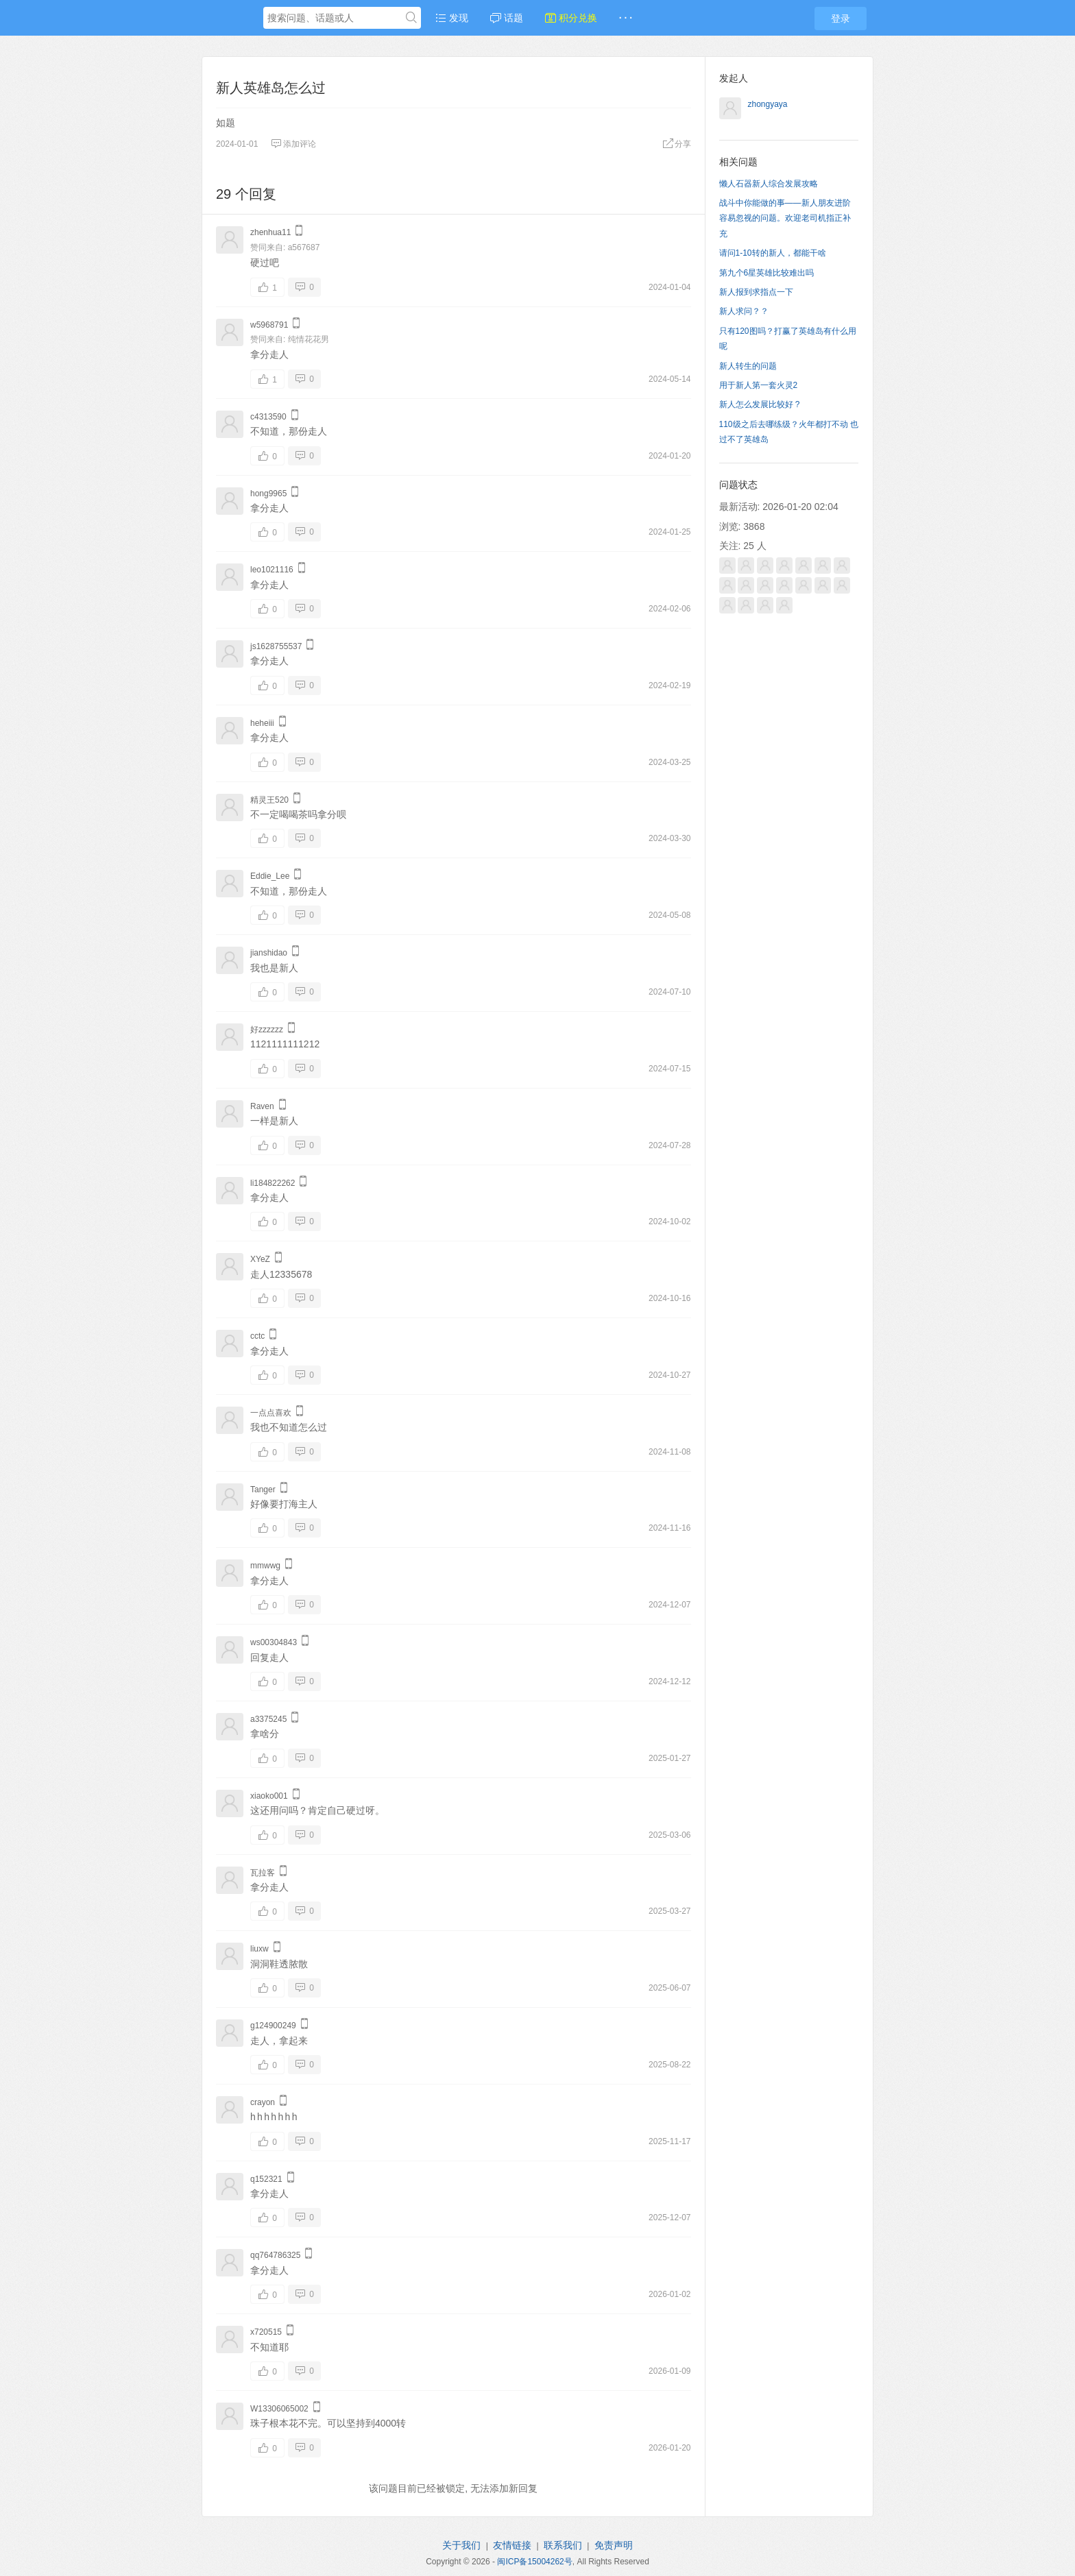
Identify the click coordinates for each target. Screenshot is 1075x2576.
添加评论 (293, 144)
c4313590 (268, 417)
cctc (257, 1336)
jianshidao (268, 953)
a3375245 (268, 1719)
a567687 (304, 247)
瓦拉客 (262, 1873)
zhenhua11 (270, 232)
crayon (262, 2102)
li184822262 (272, 1183)
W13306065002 (279, 2409)
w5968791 (269, 325)
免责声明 (613, 2545)
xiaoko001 (269, 1796)
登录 (840, 18)
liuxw (259, 1949)
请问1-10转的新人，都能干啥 (772, 253)
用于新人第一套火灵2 (758, 385)
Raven (262, 1106)
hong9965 (268, 493)
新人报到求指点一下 (756, 292)
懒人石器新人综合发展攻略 (768, 184)
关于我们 (461, 2545)
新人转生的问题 (748, 366)
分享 (676, 144)
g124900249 (273, 2025)
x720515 (266, 2332)
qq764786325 (275, 2255)
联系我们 (563, 2545)
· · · (625, 17)
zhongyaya (768, 104)
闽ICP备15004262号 (534, 2561)
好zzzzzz (266, 1029)
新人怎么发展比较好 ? (759, 404)
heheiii (262, 723)
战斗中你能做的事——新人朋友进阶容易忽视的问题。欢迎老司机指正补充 (785, 218)
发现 (451, 17)
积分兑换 (571, 17)
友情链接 (512, 2545)
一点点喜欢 (270, 1413)
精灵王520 (269, 800)
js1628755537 (276, 646)
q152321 (266, 2179)
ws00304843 (273, 1642)
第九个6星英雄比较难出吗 (766, 273)
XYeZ (260, 1259)
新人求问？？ (744, 311)
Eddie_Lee (269, 876)
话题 (506, 17)
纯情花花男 (308, 339)
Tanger (263, 1489)
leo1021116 (271, 569)
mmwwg (265, 1565)
